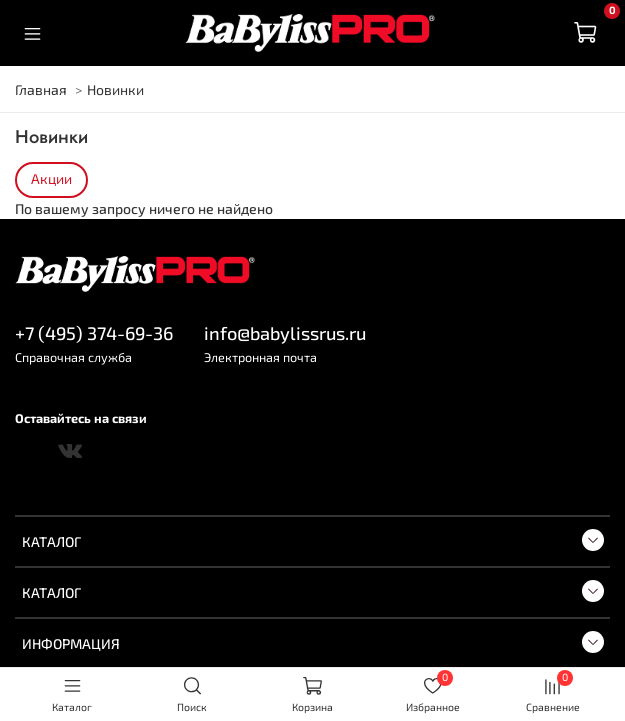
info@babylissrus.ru (285, 333)
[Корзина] (585, 33)
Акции (51, 179)
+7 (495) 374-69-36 (94, 333)
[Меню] (32, 33)
